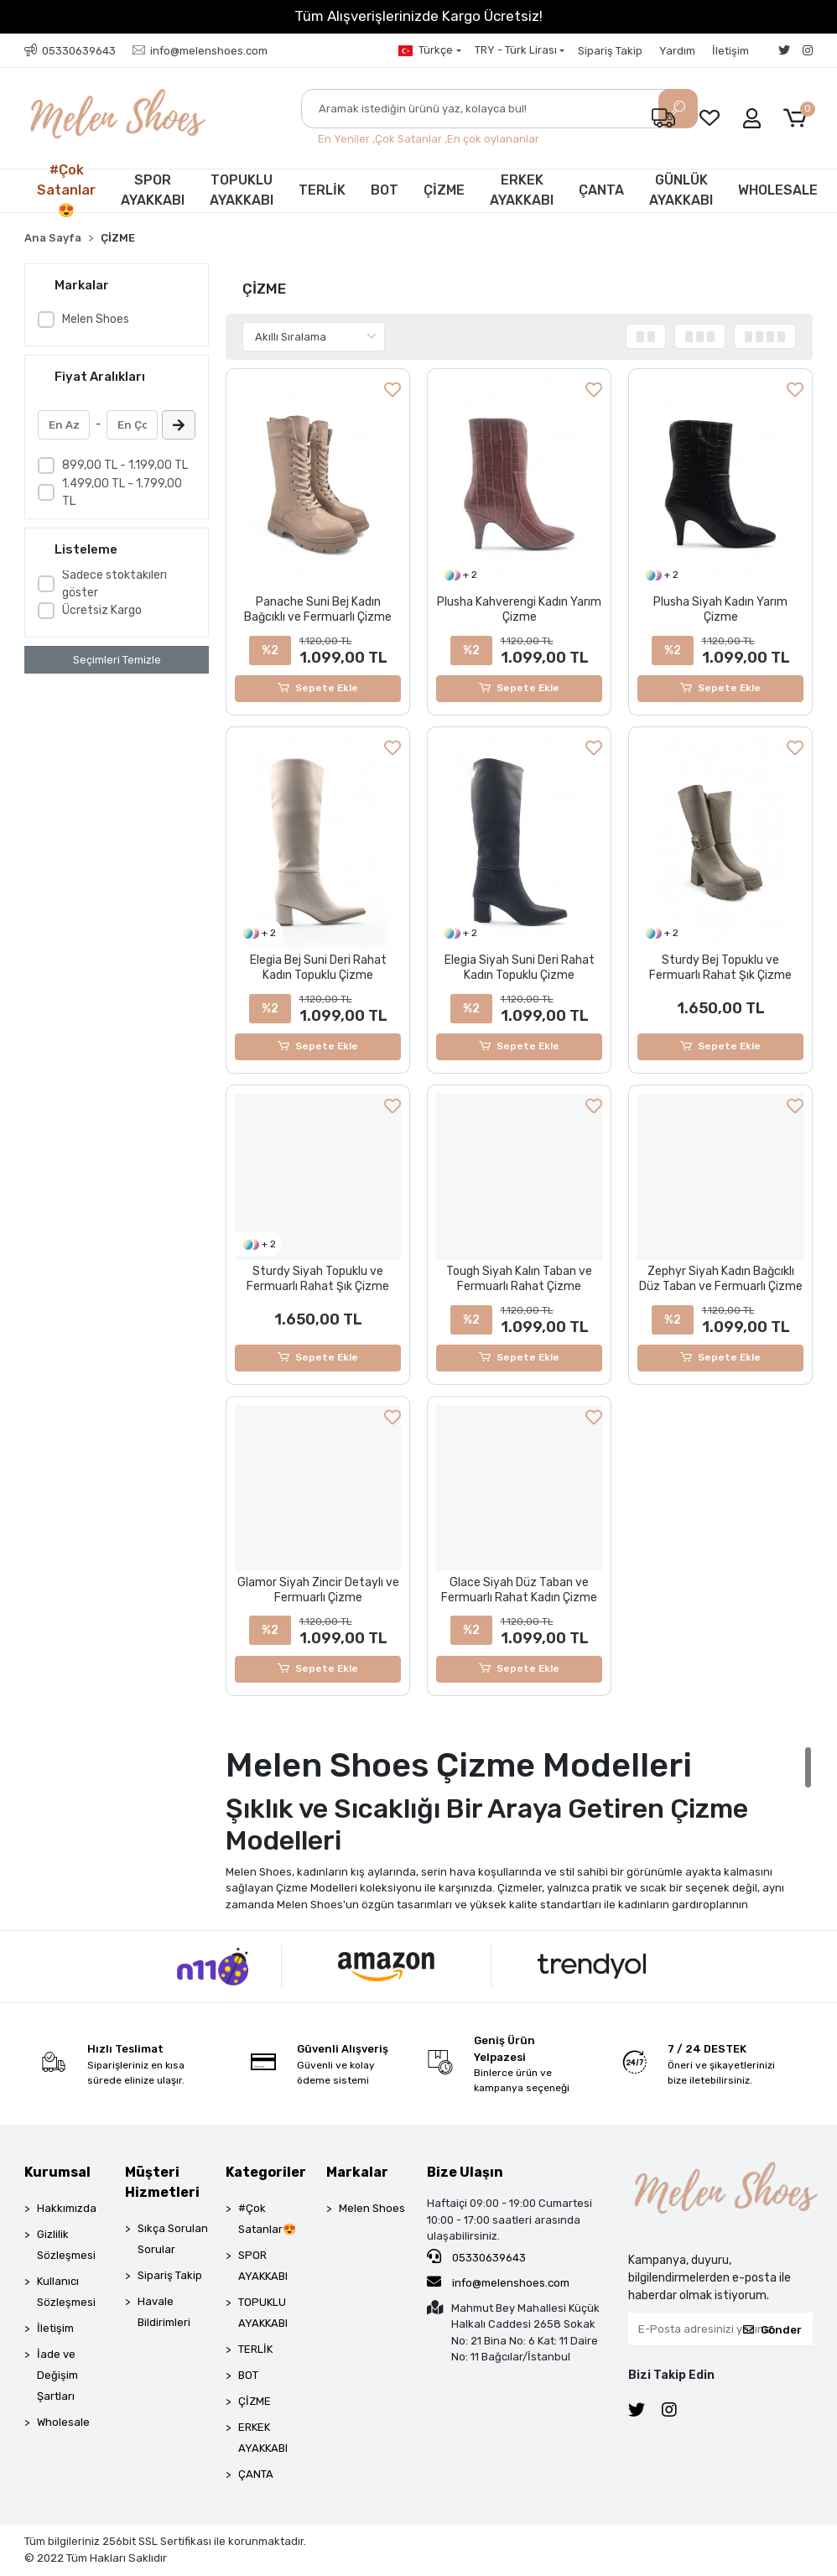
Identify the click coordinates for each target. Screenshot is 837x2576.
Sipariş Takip (610, 50)
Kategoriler (266, 2173)
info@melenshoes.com (498, 2282)
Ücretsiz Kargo (102, 610)
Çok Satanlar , (411, 139)
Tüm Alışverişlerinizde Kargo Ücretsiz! (418, 16)
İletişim (730, 50)
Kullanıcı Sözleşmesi (66, 2292)
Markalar (357, 2173)
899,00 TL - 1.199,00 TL (125, 465)
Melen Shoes (95, 319)
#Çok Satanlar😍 (66, 190)
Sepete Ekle (318, 688)
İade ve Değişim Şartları (57, 2376)
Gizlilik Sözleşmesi (66, 2245)
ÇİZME (444, 190)
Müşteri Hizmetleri (162, 2183)
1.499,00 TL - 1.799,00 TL (122, 492)
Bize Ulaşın (465, 2173)
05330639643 (476, 2257)
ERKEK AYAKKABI (522, 190)
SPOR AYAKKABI (153, 190)
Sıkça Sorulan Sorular (173, 2239)
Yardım (677, 50)
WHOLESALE (778, 190)
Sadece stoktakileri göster (114, 584)
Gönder (772, 2330)
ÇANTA (601, 190)
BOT (384, 190)
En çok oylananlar (493, 139)
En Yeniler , (346, 139)
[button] (798, 119)
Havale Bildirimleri (164, 2312)
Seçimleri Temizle (117, 659)
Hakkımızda (66, 2209)
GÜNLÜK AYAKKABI (681, 190)
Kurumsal (57, 2173)
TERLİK (322, 190)
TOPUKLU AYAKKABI (241, 190)
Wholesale (63, 2423)
